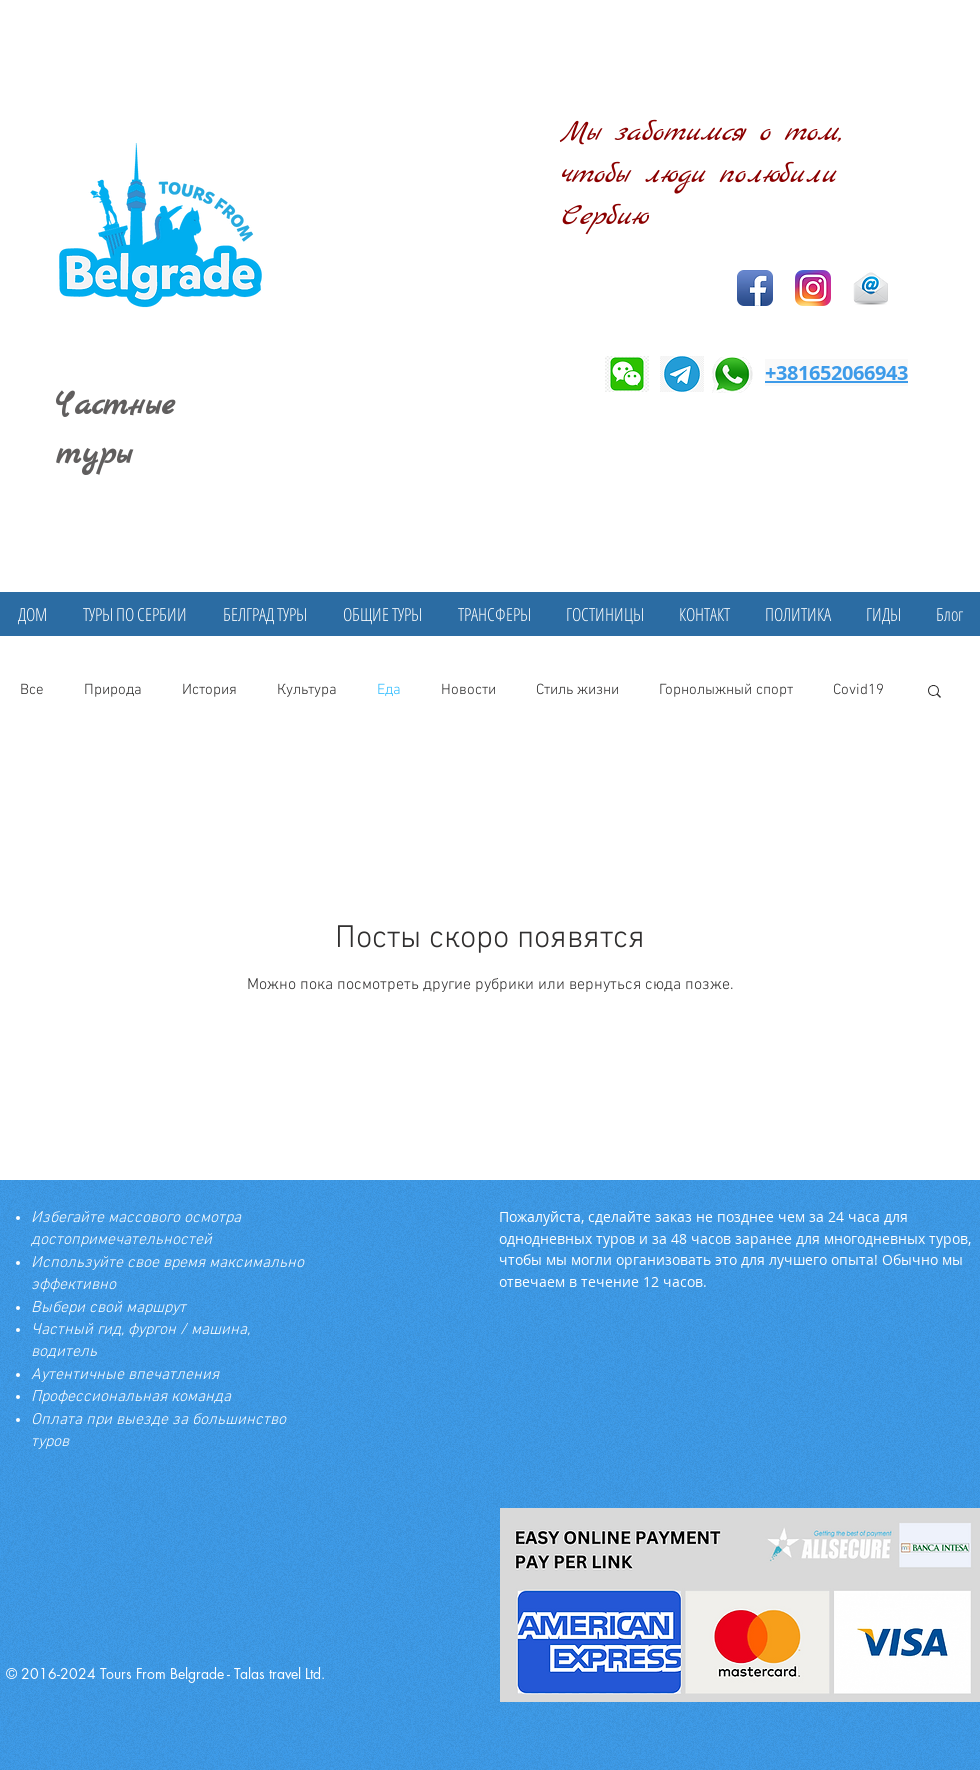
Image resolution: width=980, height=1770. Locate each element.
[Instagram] (813, 288)
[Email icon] (871, 288)
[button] (934, 692)
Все (32, 690)
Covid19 (858, 690)
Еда (389, 690)
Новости (468, 690)
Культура (307, 690)
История (209, 690)
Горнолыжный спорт (726, 690)
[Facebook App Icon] (755, 288)
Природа (113, 690)
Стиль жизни (577, 690)
